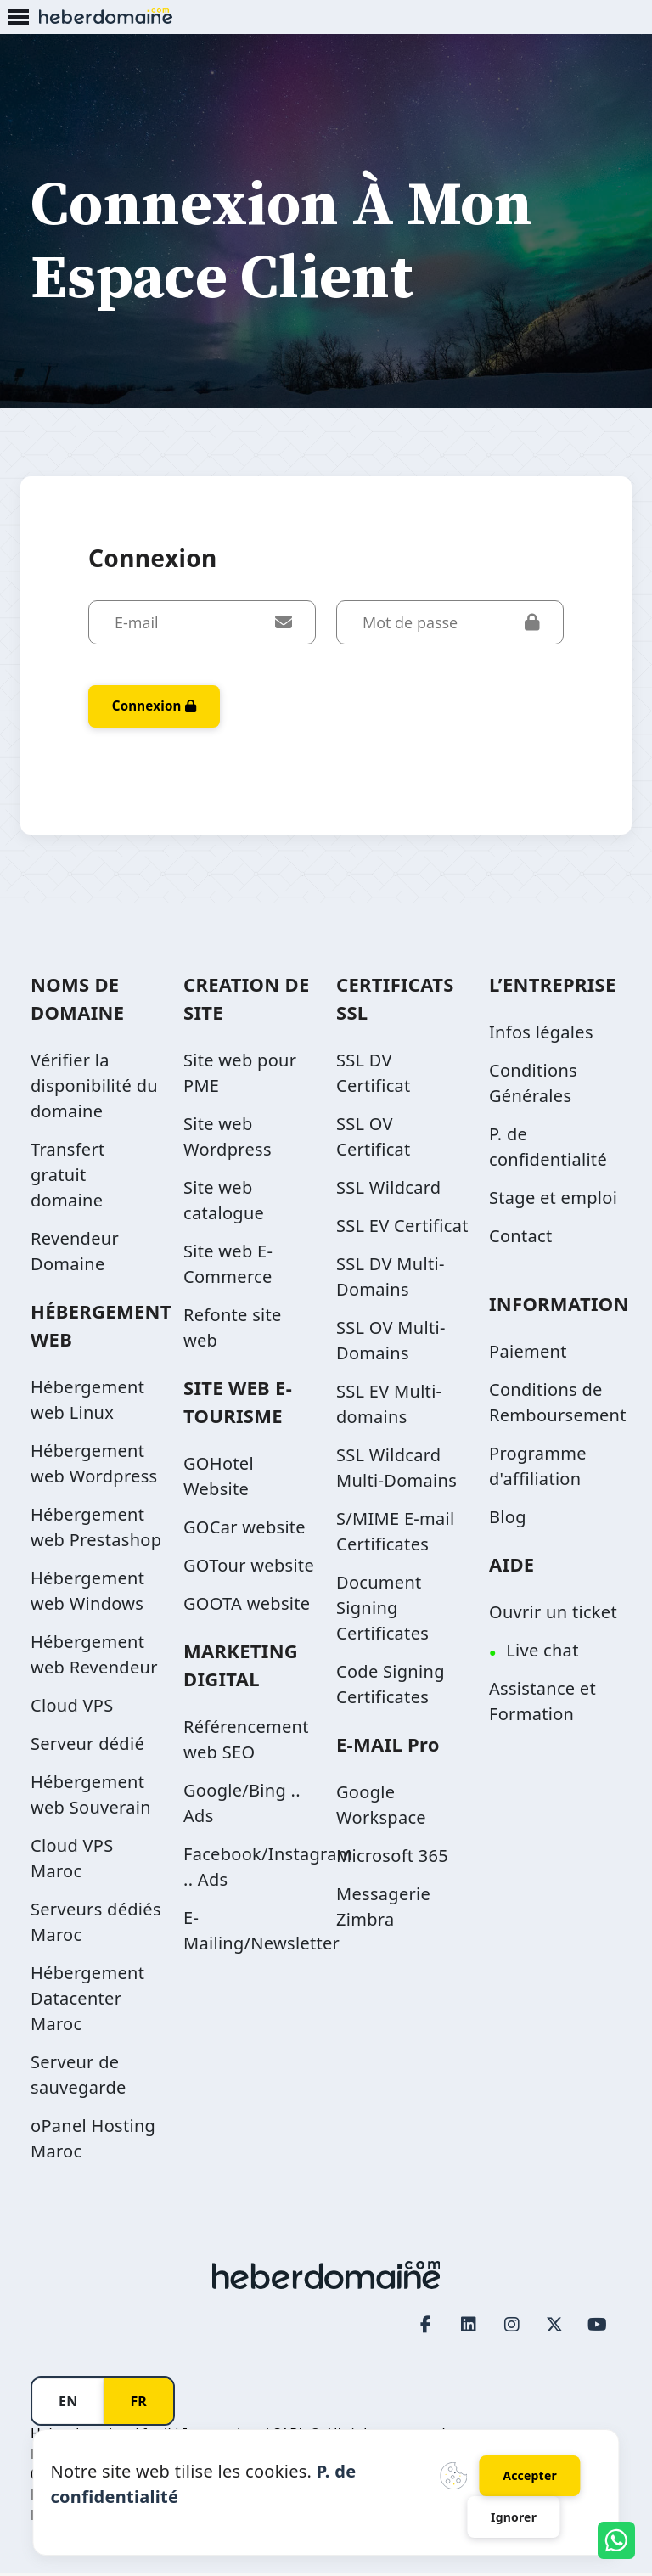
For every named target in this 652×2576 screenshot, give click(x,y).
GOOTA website (246, 1606)
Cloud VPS (72, 1708)
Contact (520, 1239)
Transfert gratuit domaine (67, 1178)
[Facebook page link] (426, 2328)
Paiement (528, 1354)
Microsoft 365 (392, 1859)
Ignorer (514, 2516)
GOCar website (244, 1530)
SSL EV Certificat (402, 1229)
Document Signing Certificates (382, 1611)
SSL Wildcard (388, 1190)
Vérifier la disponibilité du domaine (94, 1089)
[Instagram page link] (512, 2328)
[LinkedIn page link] (469, 2328)
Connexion (158, 708)
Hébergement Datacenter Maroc (87, 2002)
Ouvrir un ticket (553, 1615)
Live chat (542, 1653)
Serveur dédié (87, 1746)
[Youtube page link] (597, 2328)
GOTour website (248, 1568)
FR (138, 2404)
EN (68, 2404)
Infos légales (541, 1035)
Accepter (530, 2473)
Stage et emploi (553, 1201)
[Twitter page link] (555, 2328)
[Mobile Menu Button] (18, 18)
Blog (507, 1520)
